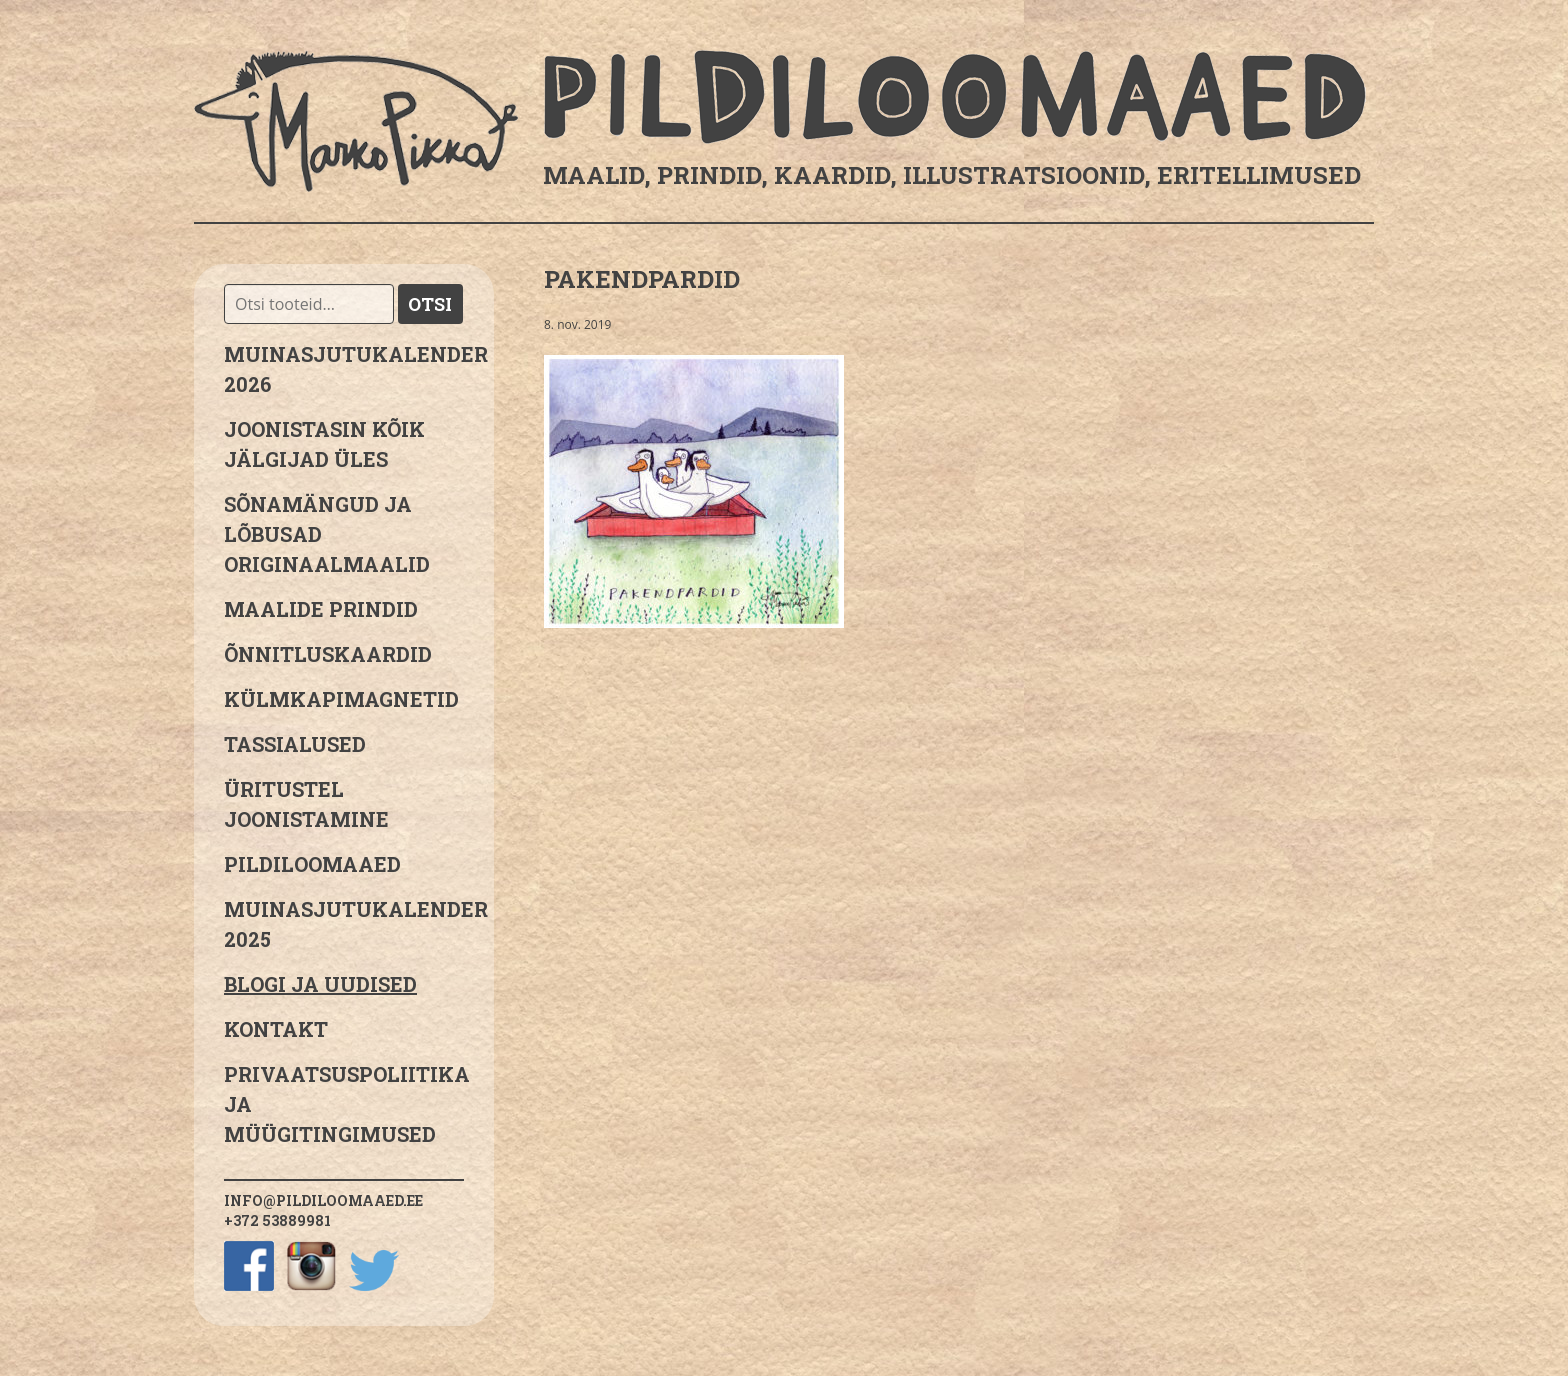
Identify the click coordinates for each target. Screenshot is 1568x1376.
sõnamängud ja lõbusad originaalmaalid (327, 534)
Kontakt (276, 1029)
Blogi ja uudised (320, 984)
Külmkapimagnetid (341, 699)
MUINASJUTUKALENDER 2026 (344, 369)
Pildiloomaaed (312, 864)
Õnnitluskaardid (328, 654)
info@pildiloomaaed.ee (323, 1200)
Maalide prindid (321, 609)
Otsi (430, 304)
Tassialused (295, 744)
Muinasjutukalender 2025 (344, 924)
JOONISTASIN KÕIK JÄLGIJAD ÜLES (324, 444)
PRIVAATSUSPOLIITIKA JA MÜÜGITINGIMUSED (344, 1104)
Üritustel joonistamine (306, 804)
